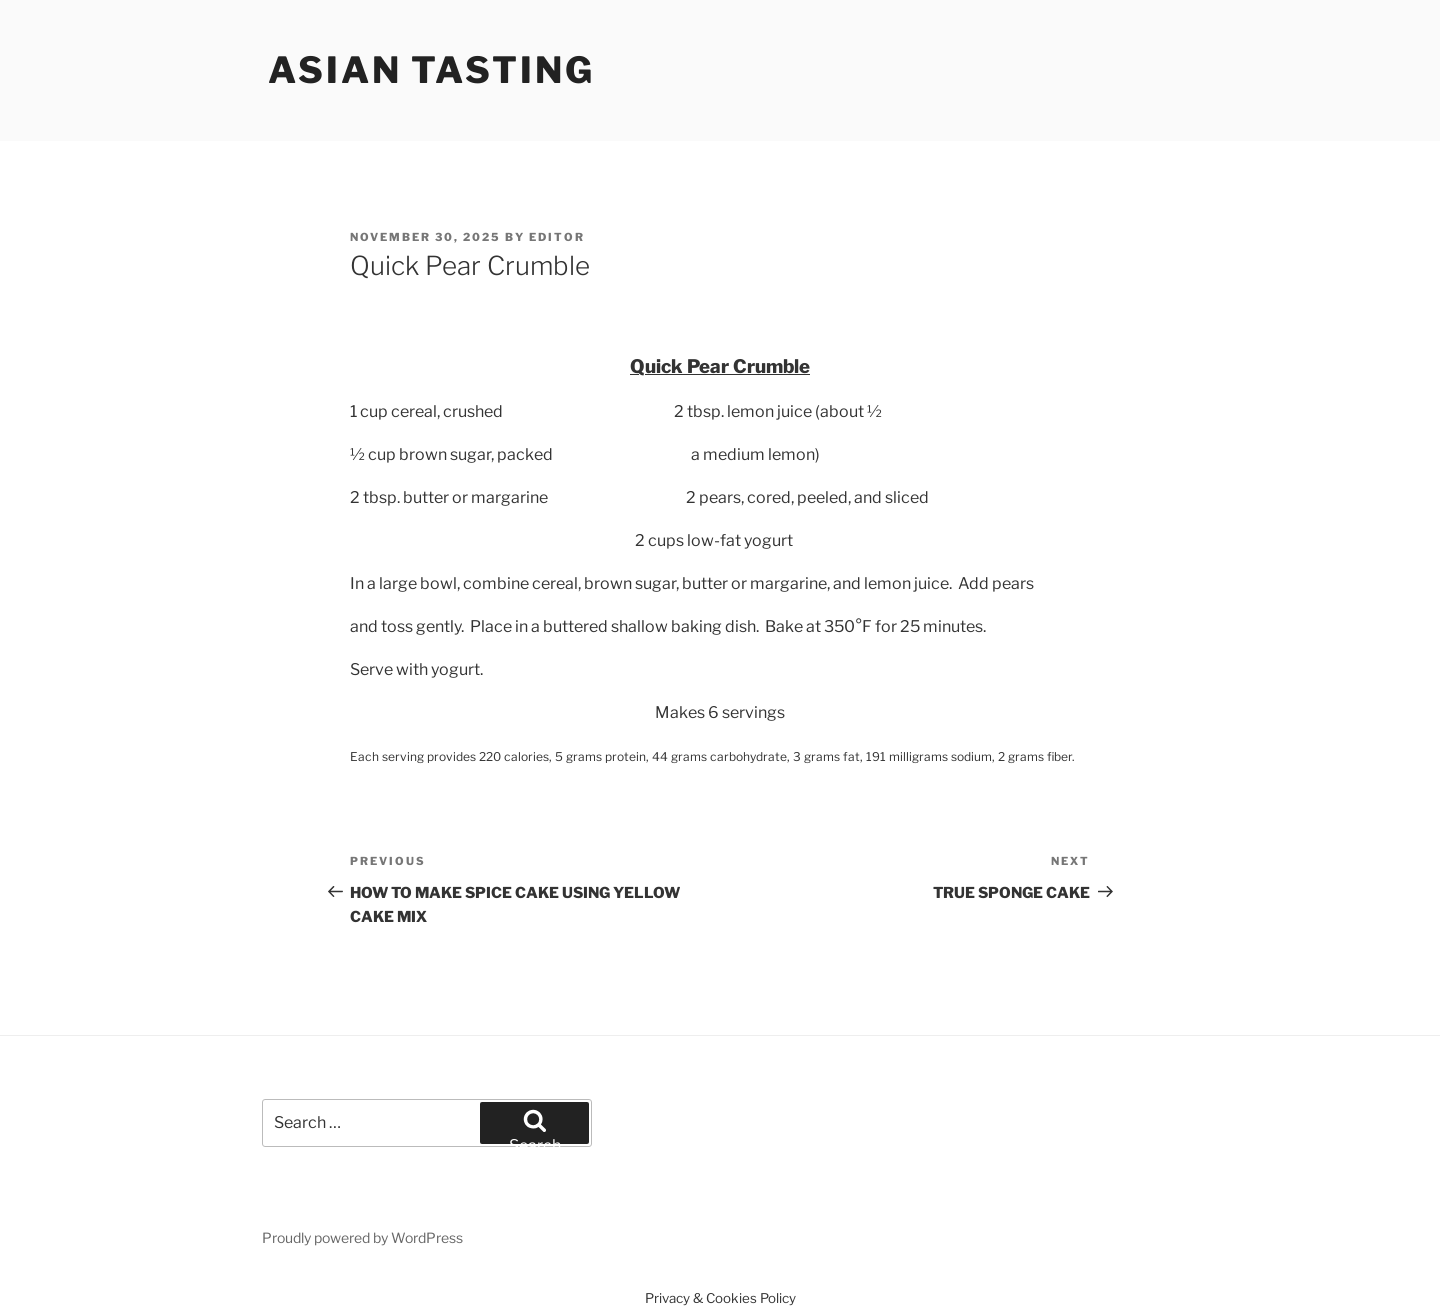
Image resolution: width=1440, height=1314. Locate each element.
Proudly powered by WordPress (362, 1237)
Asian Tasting (431, 70)
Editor (557, 237)
